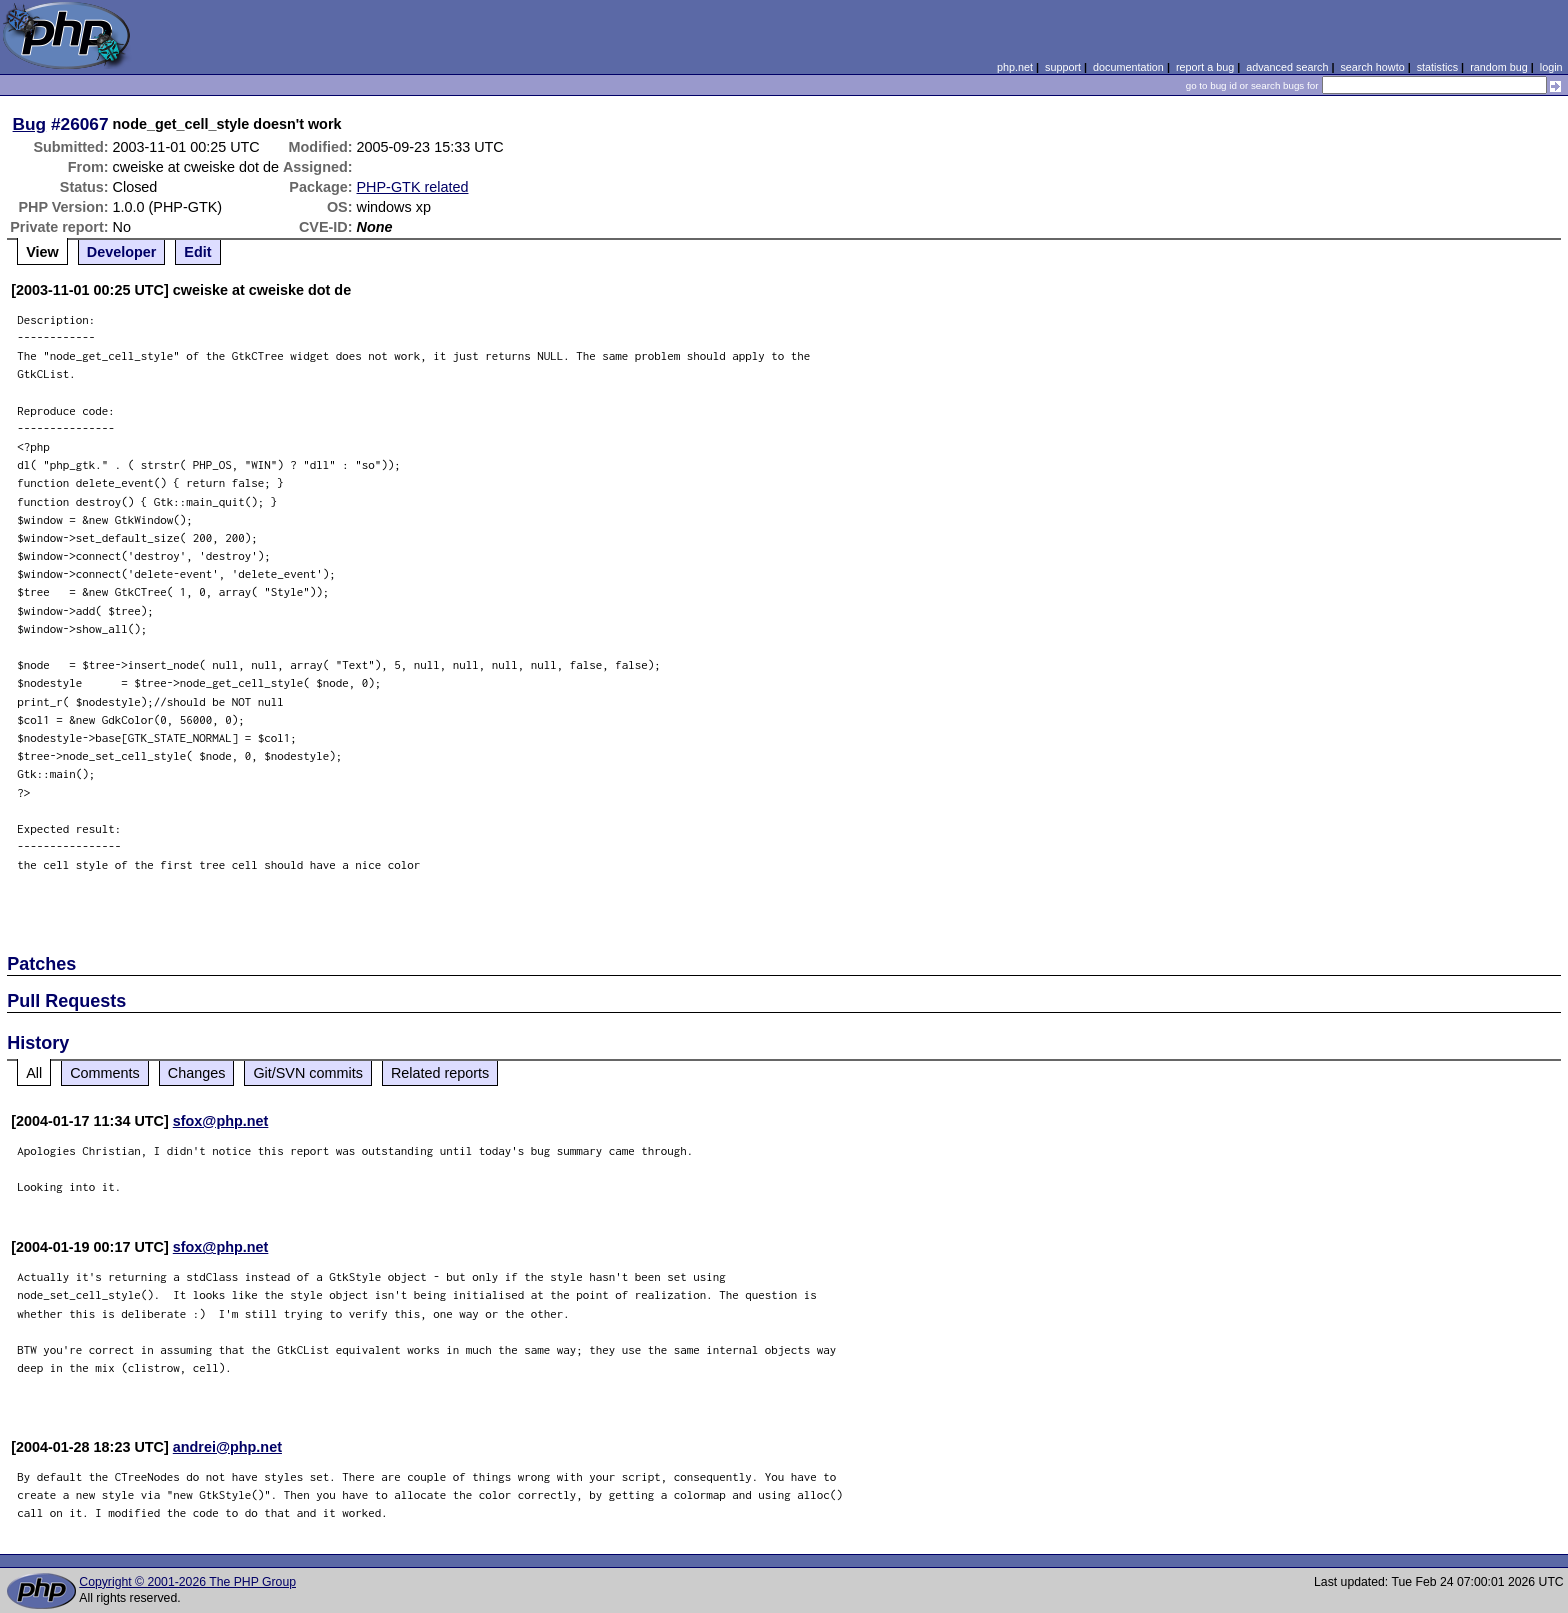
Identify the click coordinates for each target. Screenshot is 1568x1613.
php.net (1015, 67)
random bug (1499, 67)
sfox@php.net (221, 1121)
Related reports (440, 1073)
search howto (1372, 67)
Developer (122, 252)
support (1063, 67)
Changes (197, 1073)
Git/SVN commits (308, 1073)
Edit (197, 252)
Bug (30, 124)
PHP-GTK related (413, 187)
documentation (1128, 67)
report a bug (1205, 67)
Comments (105, 1073)
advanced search (1287, 67)
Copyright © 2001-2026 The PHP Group (187, 1582)
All (34, 1073)
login (1551, 67)
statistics (1437, 67)
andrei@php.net (227, 1447)
